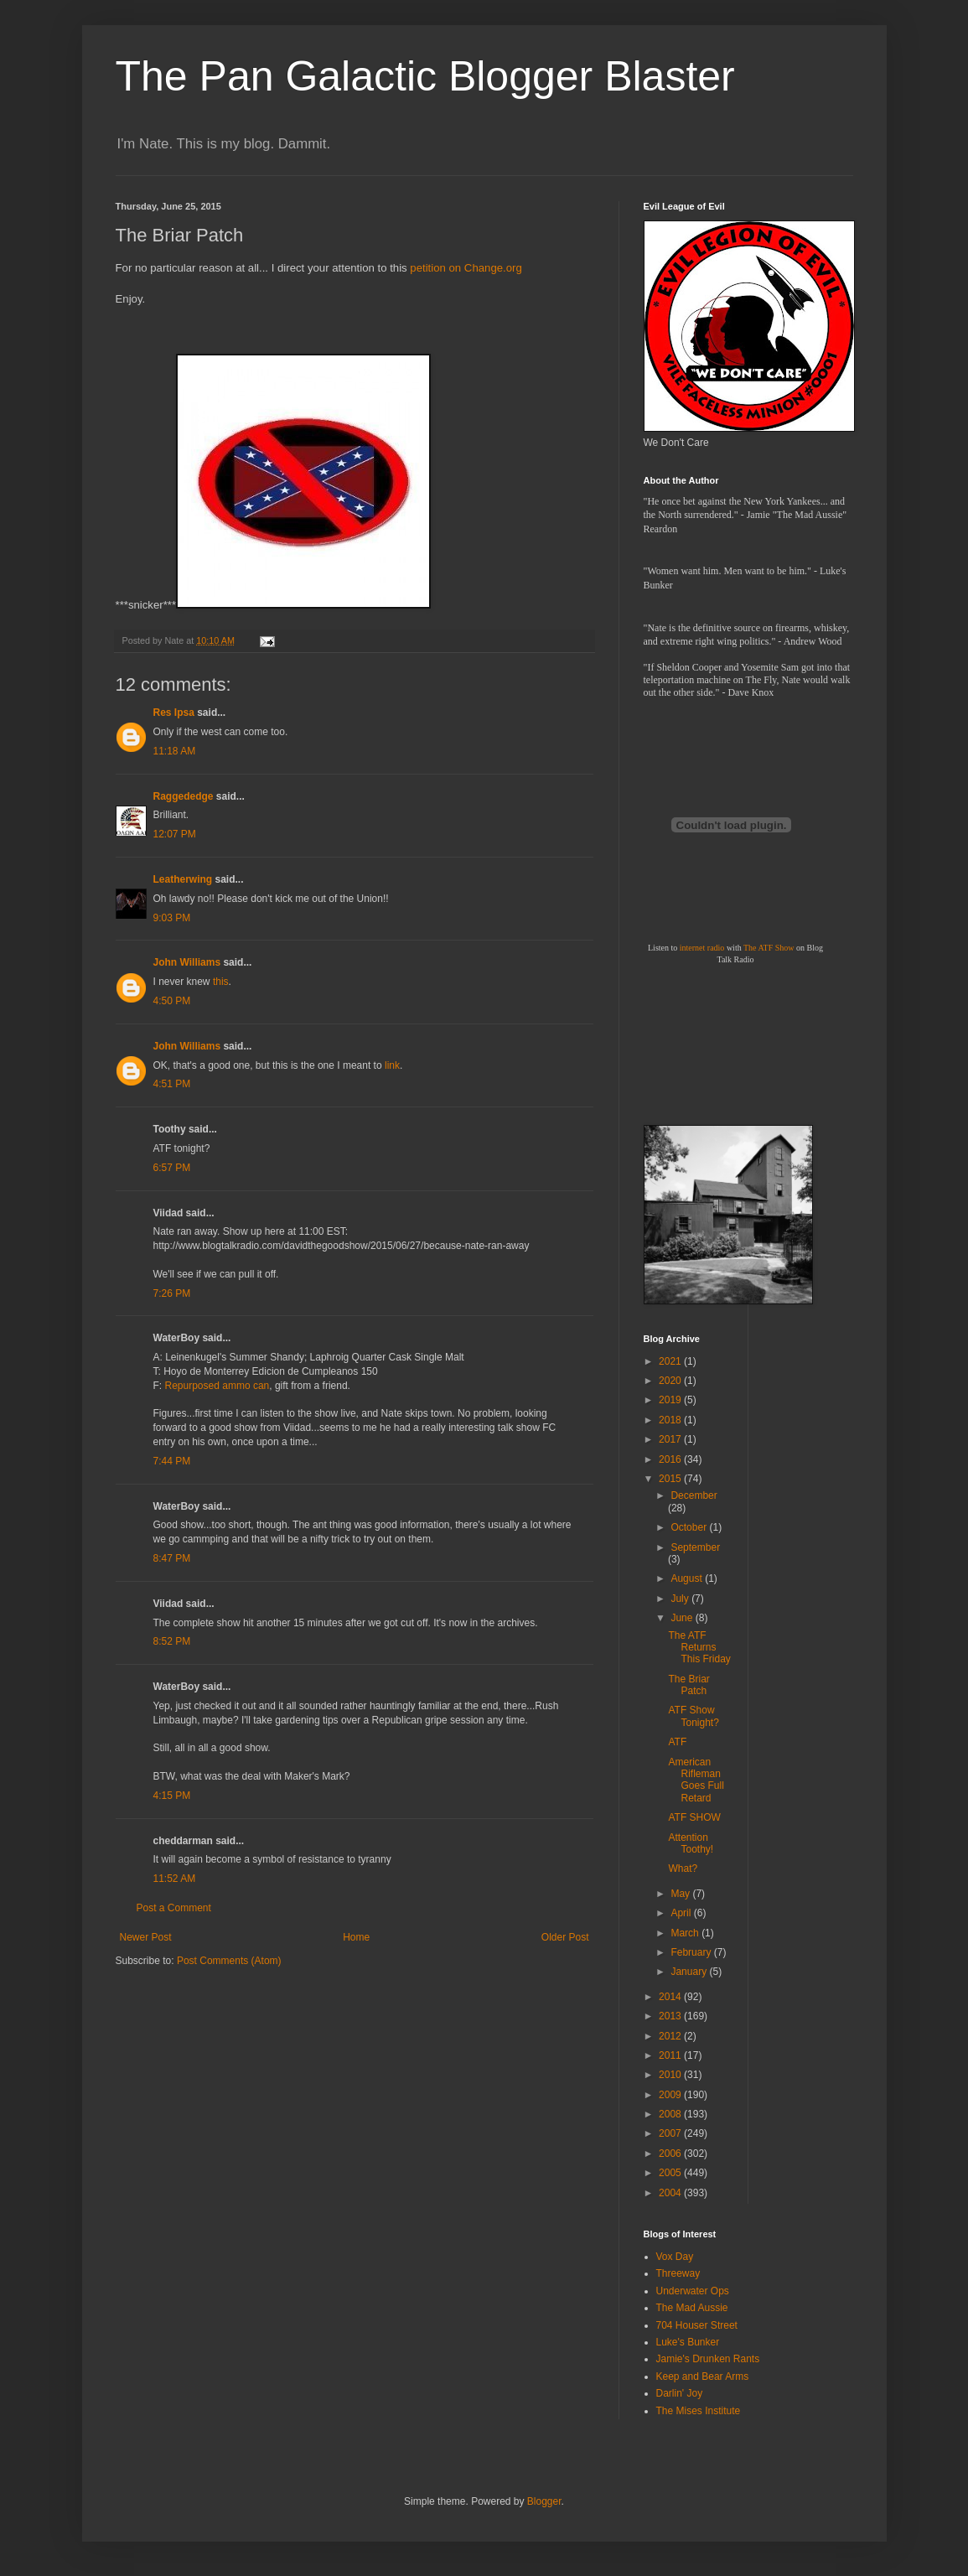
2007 (671, 2133)
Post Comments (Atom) (229, 1961)
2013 (671, 2016)
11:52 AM (174, 1878)
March (685, 1933)
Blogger (544, 2501)
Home (356, 1937)
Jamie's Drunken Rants (708, 2359)
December (693, 1495)
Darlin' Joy (679, 2393)
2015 (671, 1479)
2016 (671, 1459)
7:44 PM (172, 1461)
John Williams (187, 962)
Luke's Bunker (688, 2342)
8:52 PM (172, 1641)
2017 (671, 1439)
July (680, 1598)
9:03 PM (172, 918)
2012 (671, 2036)
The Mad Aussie (692, 2308)
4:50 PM (172, 1001)
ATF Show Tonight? (693, 1716)
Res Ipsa (173, 712)
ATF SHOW (694, 1817)
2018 (671, 1420)
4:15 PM (172, 1795)
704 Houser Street (697, 2325)
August (687, 1578)
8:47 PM (172, 1558)
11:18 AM (174, 751)
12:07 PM (174, 834)
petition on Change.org (465, 268)
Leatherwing (183, 879)
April (681, 1913)
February (691, 1952)
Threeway (678, 2273)
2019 (671, 1400)
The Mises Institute (698, 2411)
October (689, 1527)
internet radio (702, 947)
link (392, 1065)
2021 (671, 1361)
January (689, 1971)
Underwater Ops (692, 2291)
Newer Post (146, 1937)
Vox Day (675, 2256)
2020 (671, 1380)
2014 (671, 1997)
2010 (671, 2075)
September (695, 1547)
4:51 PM (172, 1084)
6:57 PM (172, 1168)
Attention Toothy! (690, 1843)
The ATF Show (769, 947)
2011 (671, 2055)
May (681, 1894)
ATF (677, 1742)
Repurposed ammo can (217, 1386)
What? (682, 1868)
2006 (671, 2153)
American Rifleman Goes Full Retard (695, 1780)
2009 (671, 2095)
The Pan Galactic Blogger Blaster (425, 76)
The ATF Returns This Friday (699, 1648)
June (682, 1618)
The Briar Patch (688, 1685)
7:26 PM (172, 1293)
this (221, 981)
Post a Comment (174, 1908)
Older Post (565, 1937)
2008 (671, 2114)
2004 (671, 2193)
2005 (671, 2173)
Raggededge (183, 796)
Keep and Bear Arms (702, 2376)
